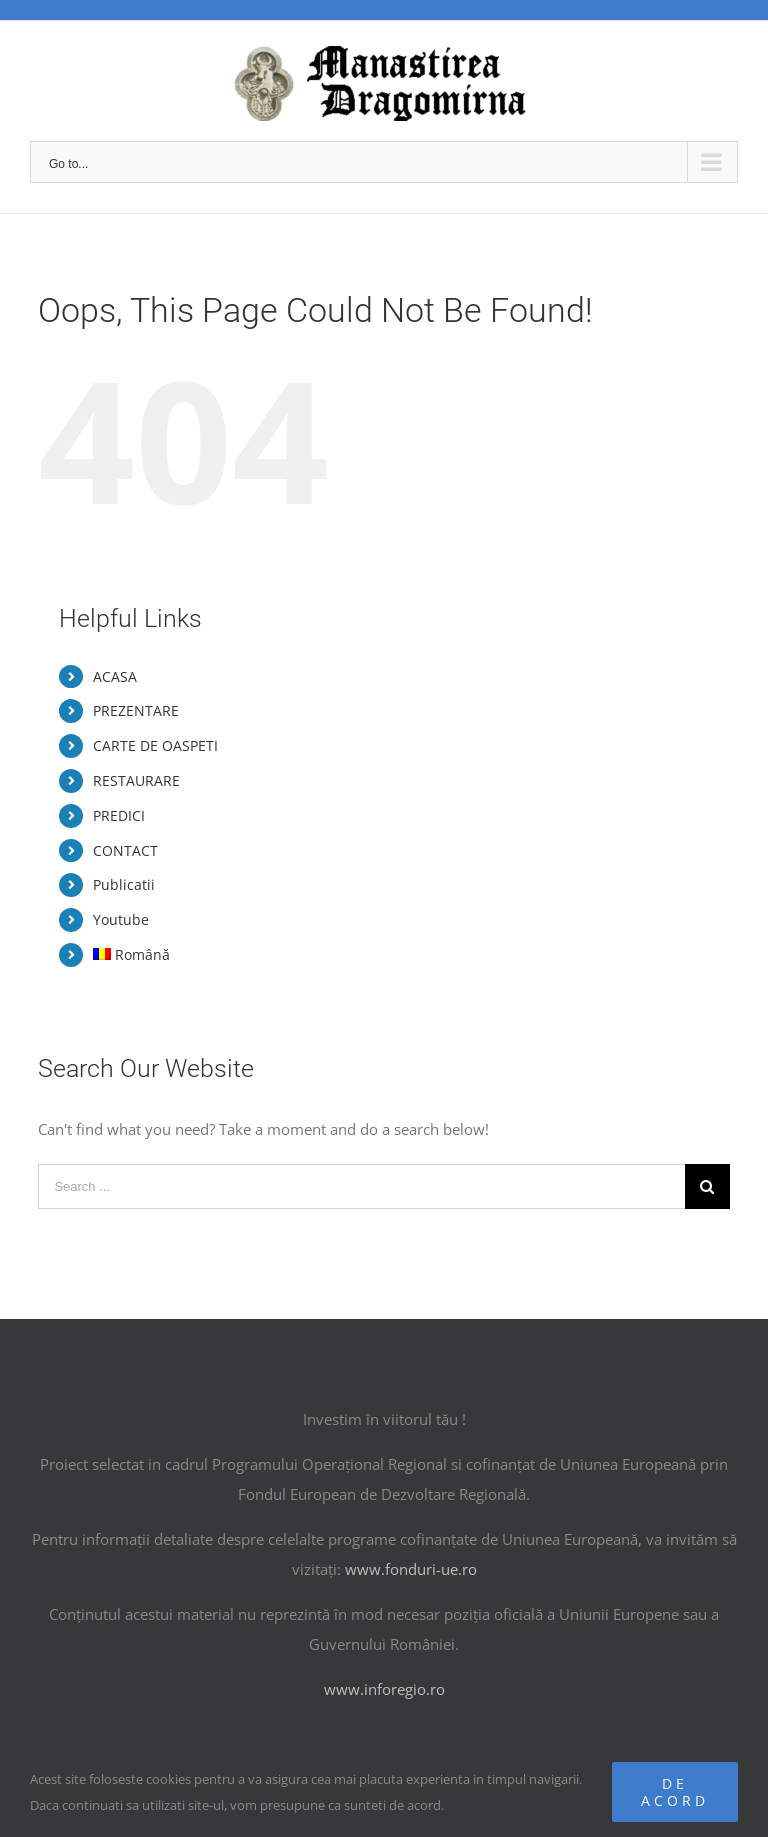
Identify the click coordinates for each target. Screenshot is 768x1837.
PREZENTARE (136, 710)
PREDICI (119, 815)
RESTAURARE (136, 780)
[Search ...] (361, 1186)
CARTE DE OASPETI (155, 745)
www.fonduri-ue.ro (411, 1569)
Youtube (121, 919)
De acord (675, 1792)
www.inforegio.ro (384, 1689)
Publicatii (124, 884)
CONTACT (125, 850)
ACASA (115, 676)
